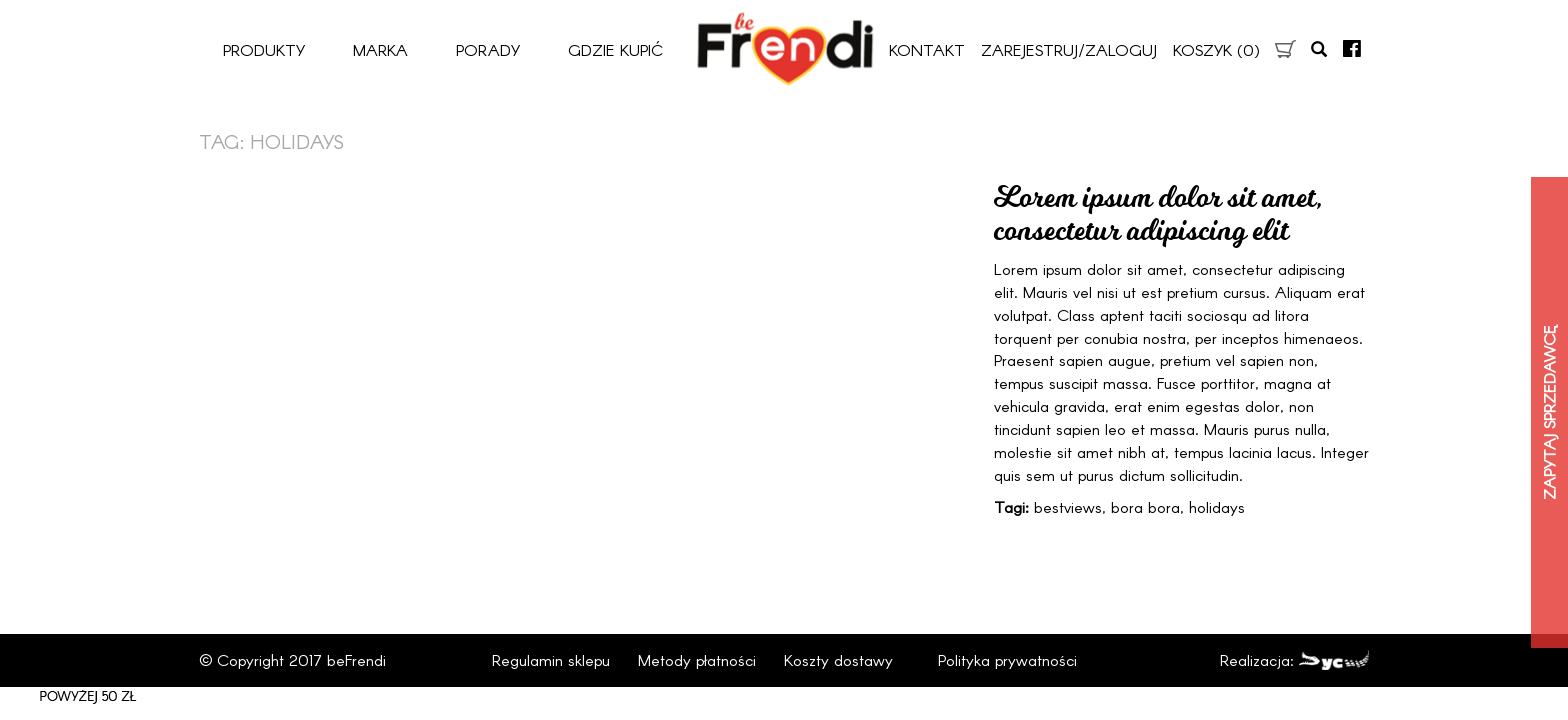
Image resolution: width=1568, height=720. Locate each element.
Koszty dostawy (838, 659)
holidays (1217, 506)
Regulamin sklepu (551, 659)
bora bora (1145, 506)
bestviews (1068, 506)
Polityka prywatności (1007, 659)
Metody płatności (697, 659)
